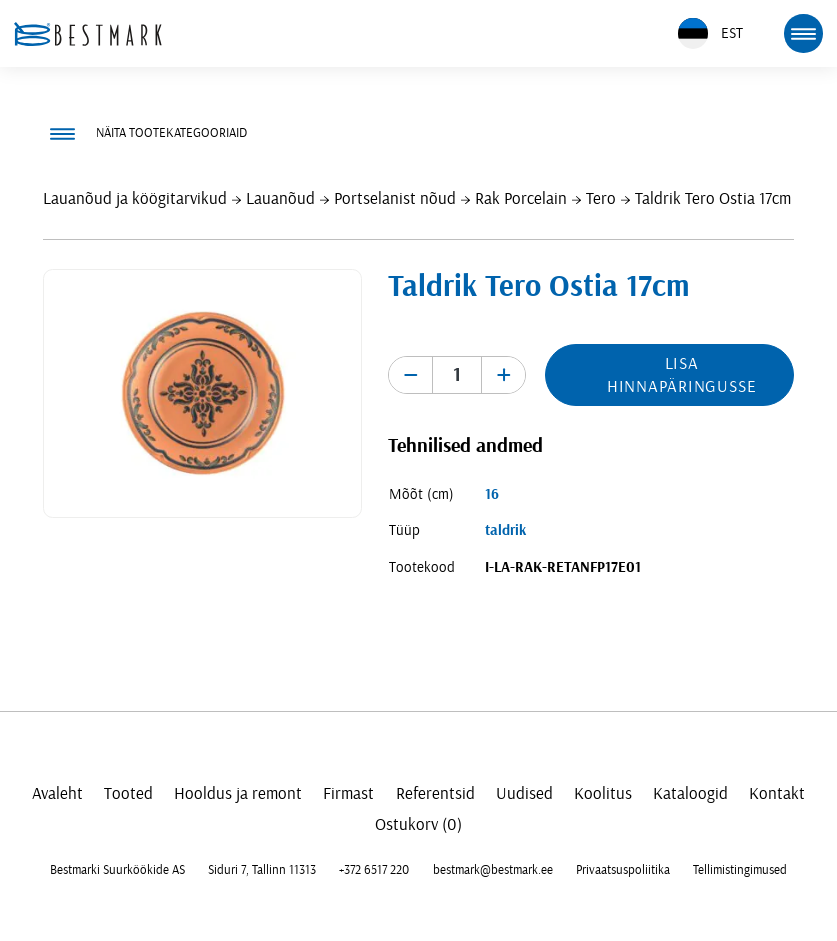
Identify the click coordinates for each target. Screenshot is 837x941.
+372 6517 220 (374, 870)
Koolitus (603, 793)
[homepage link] (88, 34)
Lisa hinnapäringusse (682, 375)
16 (492, 494)
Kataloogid (690, 793)
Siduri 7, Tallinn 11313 (262, 870)
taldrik (505, 530)
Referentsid (435, 793)
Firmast (348, 793)
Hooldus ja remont (238, 793)
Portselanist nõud (395, 198)
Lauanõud (280, 198)
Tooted (128, 793)
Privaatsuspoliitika (623, 870)
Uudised (524, 793)
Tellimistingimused (740, 870)
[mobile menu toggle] (803, 33)
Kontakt (777, 793)
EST (710, 33)
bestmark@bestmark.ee (493, 870)
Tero (601, 198)
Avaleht (57, 793)
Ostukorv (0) (418, 824)
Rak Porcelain (521, 198)
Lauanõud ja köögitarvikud (135, 198)
